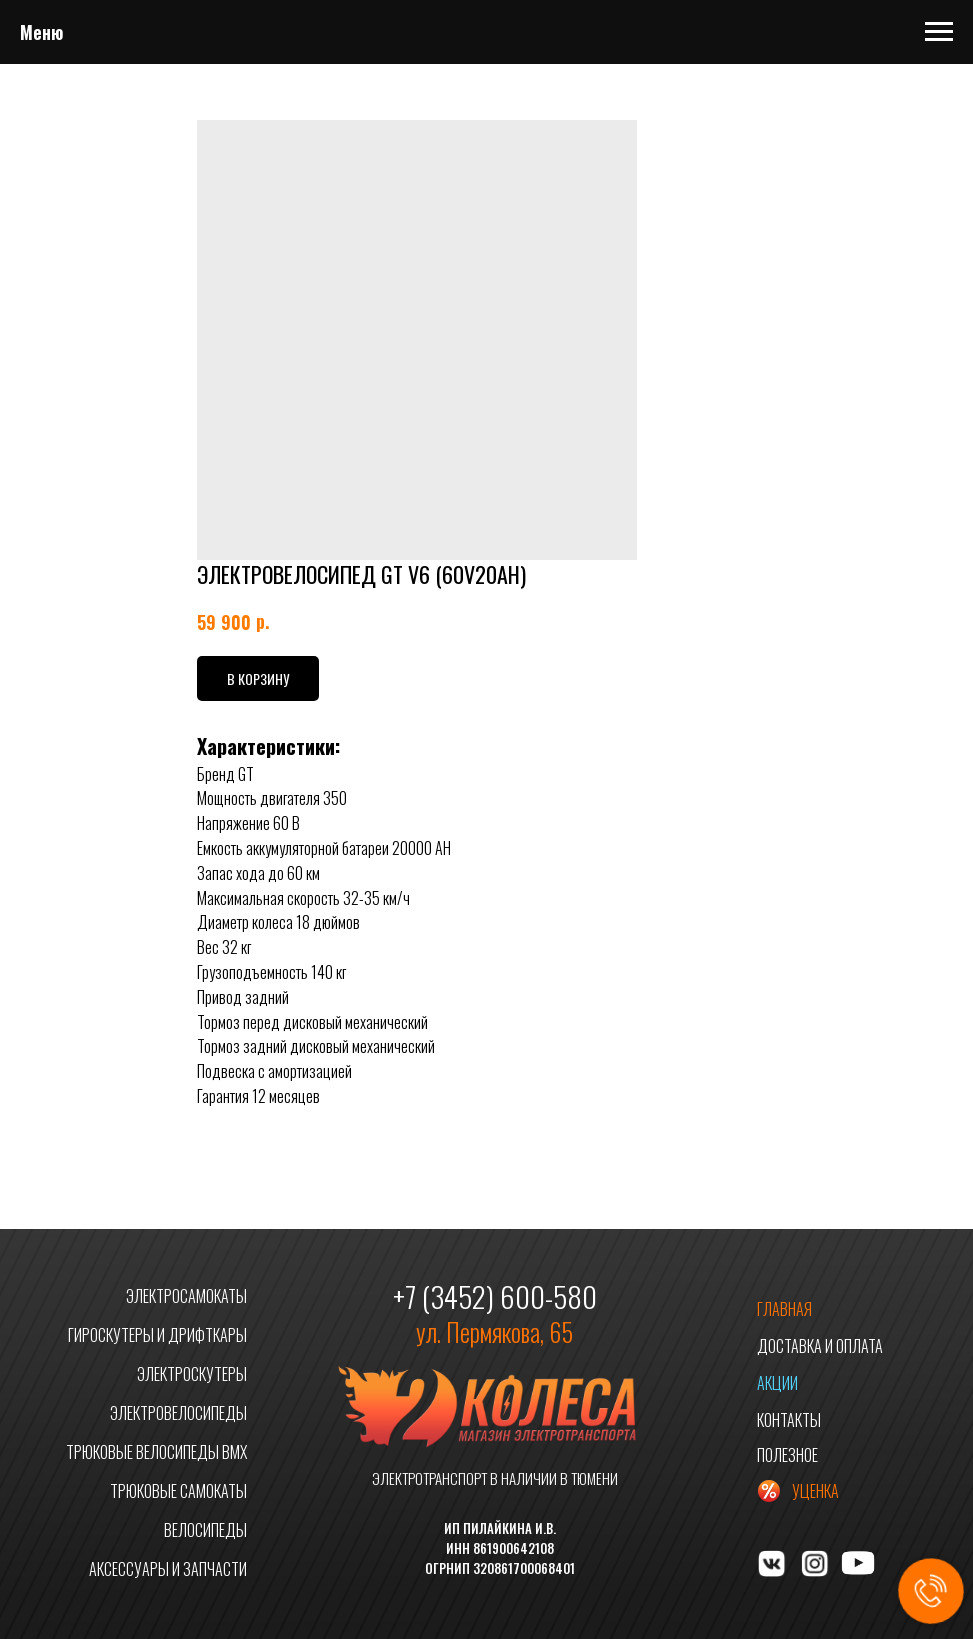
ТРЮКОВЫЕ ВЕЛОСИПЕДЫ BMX (156, 1452)
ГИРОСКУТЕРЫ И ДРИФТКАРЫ (157, 1335)
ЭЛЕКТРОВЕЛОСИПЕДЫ (178, 1413)
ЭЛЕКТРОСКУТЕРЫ (192, 1374)
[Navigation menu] (939, 32)
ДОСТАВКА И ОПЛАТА (820, 1346)
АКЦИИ (777, 1383)
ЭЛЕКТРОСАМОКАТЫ (186, 1296)
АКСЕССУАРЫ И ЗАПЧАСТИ (168, 1569)
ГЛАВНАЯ (784, 1309)
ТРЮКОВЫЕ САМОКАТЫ (178, 1491)
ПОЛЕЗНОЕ (787, 1455)
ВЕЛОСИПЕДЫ (205, 1530)
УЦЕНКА (815, 1491)
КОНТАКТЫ (789, 1420)
